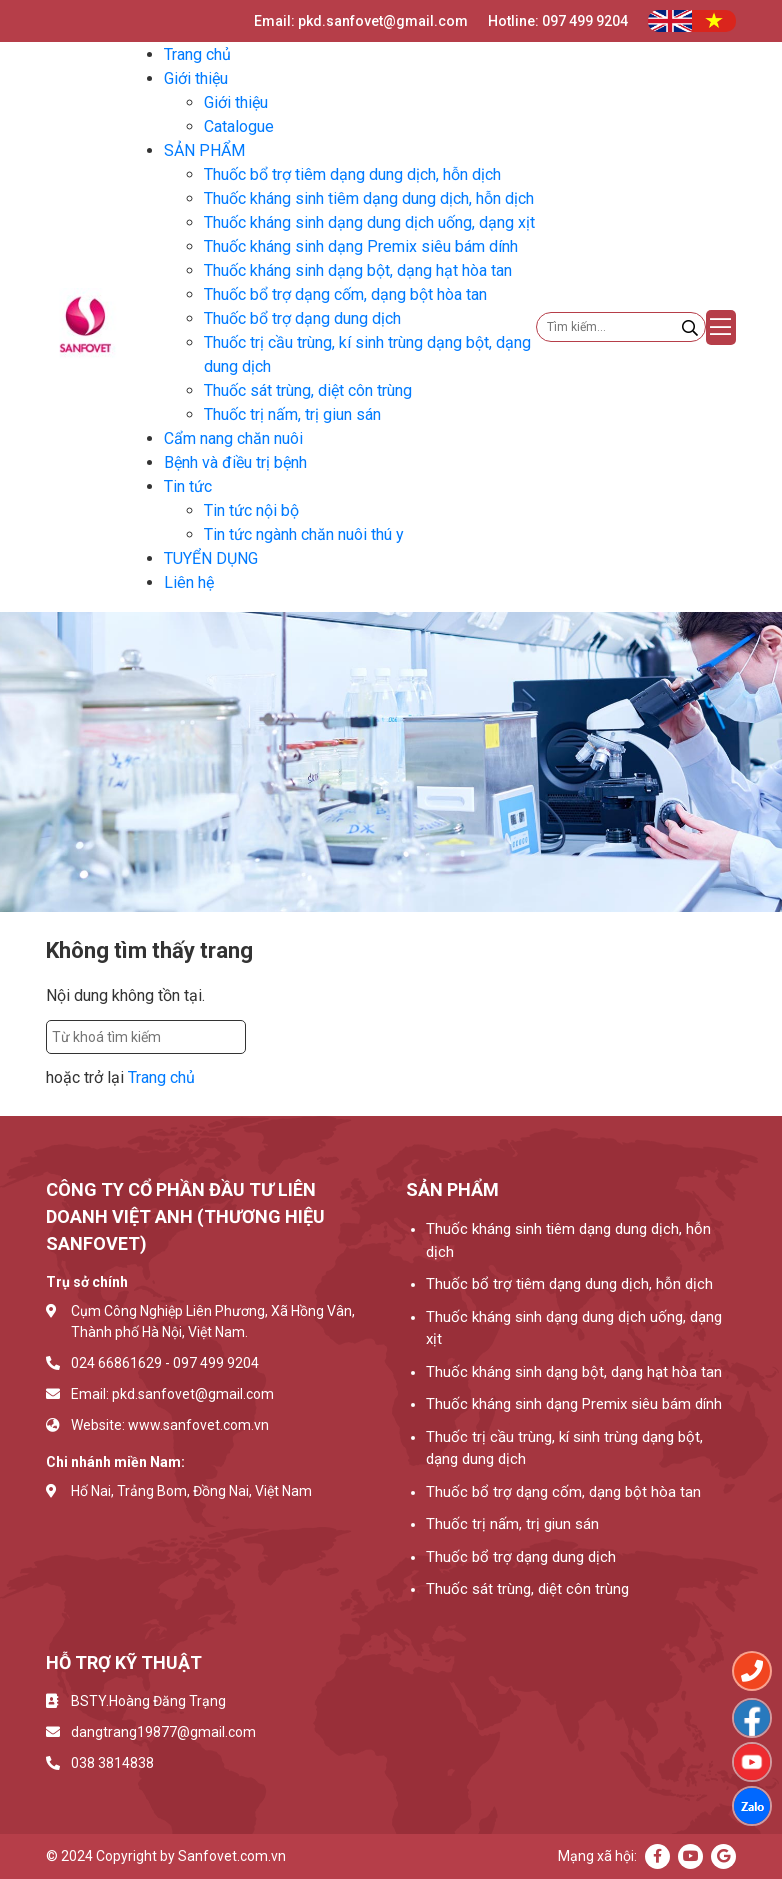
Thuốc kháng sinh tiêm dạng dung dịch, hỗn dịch (369, 198)
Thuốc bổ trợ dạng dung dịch (302, 318)
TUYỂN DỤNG (211, 558)
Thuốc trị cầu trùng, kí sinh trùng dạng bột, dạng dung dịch (564, 1448)
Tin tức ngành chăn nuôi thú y (304, 534)
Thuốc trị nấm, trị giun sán (292, 414)
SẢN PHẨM (204, 150)
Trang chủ (197, 54)
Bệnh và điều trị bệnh (235, 462)
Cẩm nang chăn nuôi (233, 438)
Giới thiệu (196, 78)
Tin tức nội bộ (251, 510)
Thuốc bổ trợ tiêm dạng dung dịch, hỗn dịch (352, 174)
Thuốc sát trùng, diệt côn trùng (308, 390)
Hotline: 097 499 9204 (558, 21)
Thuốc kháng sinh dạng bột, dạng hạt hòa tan (358, 270)
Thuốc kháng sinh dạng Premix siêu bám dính (361, 246)
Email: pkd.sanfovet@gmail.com (361, 21)
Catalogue (239, 126)
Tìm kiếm (290, 1037)
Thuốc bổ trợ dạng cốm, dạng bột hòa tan (345, 294)
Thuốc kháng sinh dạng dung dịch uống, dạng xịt (369, 222)
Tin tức (188, 486)
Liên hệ (189, 582)
